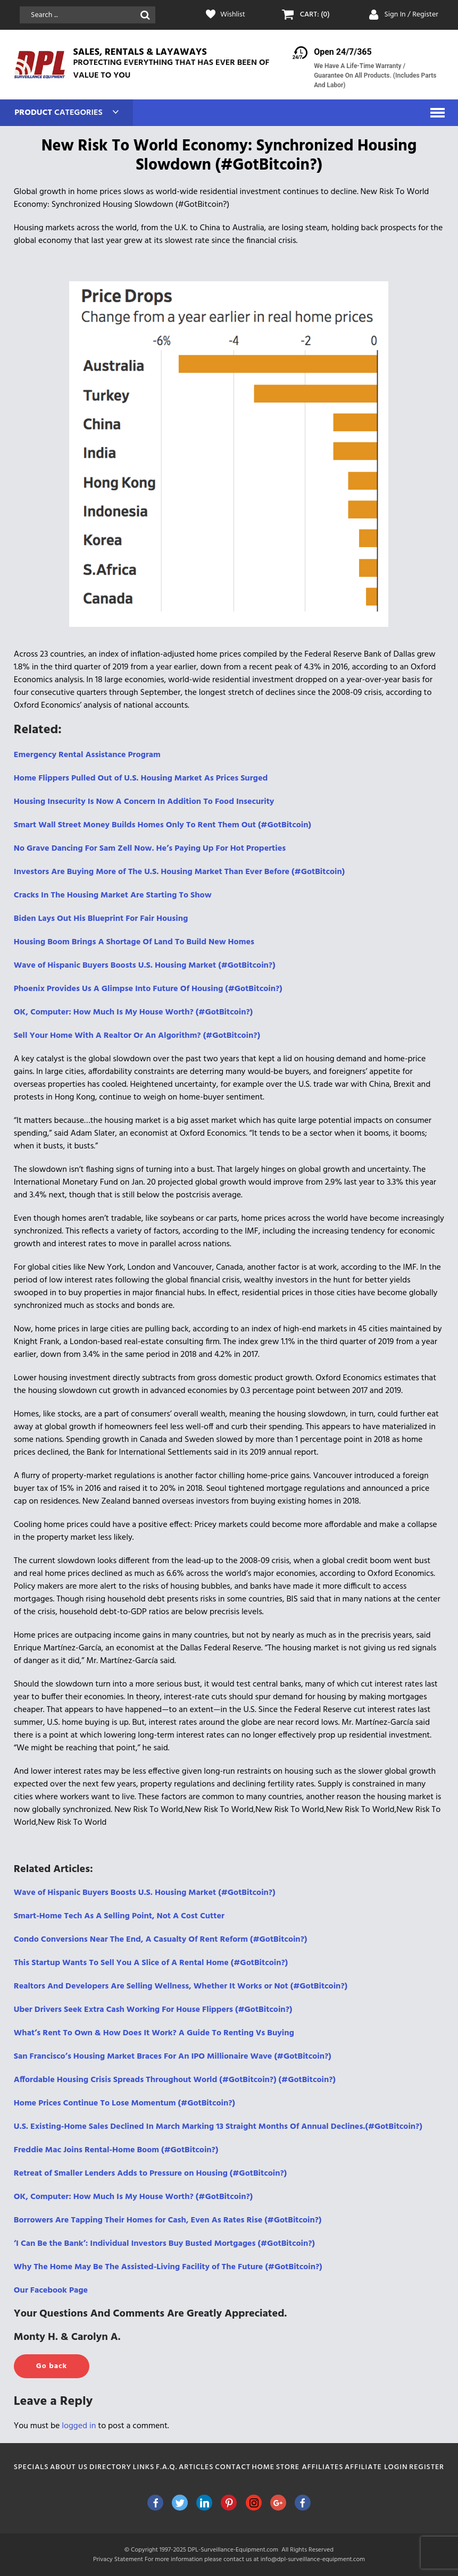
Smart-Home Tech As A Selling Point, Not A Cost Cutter (119, 1916)
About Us (69, 2467)
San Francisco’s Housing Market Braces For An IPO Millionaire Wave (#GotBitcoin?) (172, 2056)
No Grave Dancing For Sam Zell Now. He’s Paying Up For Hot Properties (150, 848)
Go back (51, 2366)
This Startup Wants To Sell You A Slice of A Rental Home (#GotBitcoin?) (151, 1963)
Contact (233, 2467)
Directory (110, 2467)
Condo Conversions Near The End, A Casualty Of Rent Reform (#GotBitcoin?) (160, 1939)
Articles (196, 2467)
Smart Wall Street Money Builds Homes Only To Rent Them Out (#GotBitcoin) (162, 825)
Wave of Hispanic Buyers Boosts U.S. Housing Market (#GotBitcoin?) (145, 965)
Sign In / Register (411, 15)
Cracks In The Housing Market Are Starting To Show (113, 895)
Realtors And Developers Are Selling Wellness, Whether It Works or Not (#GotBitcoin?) (180, 1986)
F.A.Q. (166, 2467)
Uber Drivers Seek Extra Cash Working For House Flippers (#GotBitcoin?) (153, 2010)
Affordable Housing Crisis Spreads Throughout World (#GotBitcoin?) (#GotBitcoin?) (175, 2080)
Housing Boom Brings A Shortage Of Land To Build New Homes (134, 942)
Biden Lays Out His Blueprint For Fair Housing (101, 919)
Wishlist (232, 15)
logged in (79, 2426)
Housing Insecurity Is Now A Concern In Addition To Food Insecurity (144, 802)
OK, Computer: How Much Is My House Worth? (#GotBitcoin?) (133, 1012)
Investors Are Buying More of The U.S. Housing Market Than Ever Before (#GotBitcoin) (179, 872)
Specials (31, 2467)
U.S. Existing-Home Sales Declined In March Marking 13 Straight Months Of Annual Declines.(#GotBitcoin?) (218, 2127)
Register (426, 2467)
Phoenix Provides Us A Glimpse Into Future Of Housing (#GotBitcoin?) (148, 989)
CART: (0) (315, 15)
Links (144, 2467)
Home (263, 2467)
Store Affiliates (310, 2467)
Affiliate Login (376, 2467)
